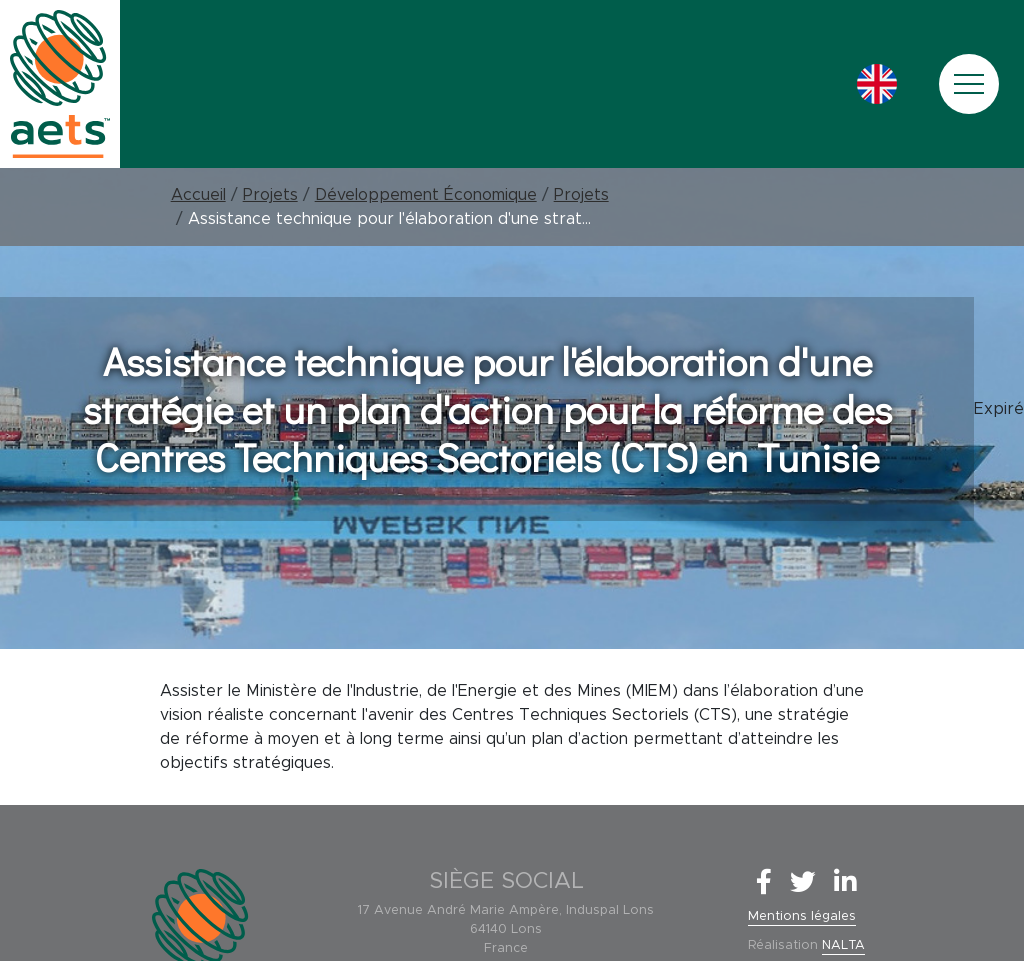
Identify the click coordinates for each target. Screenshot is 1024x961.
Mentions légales (802, 916)
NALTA (843, 945)
